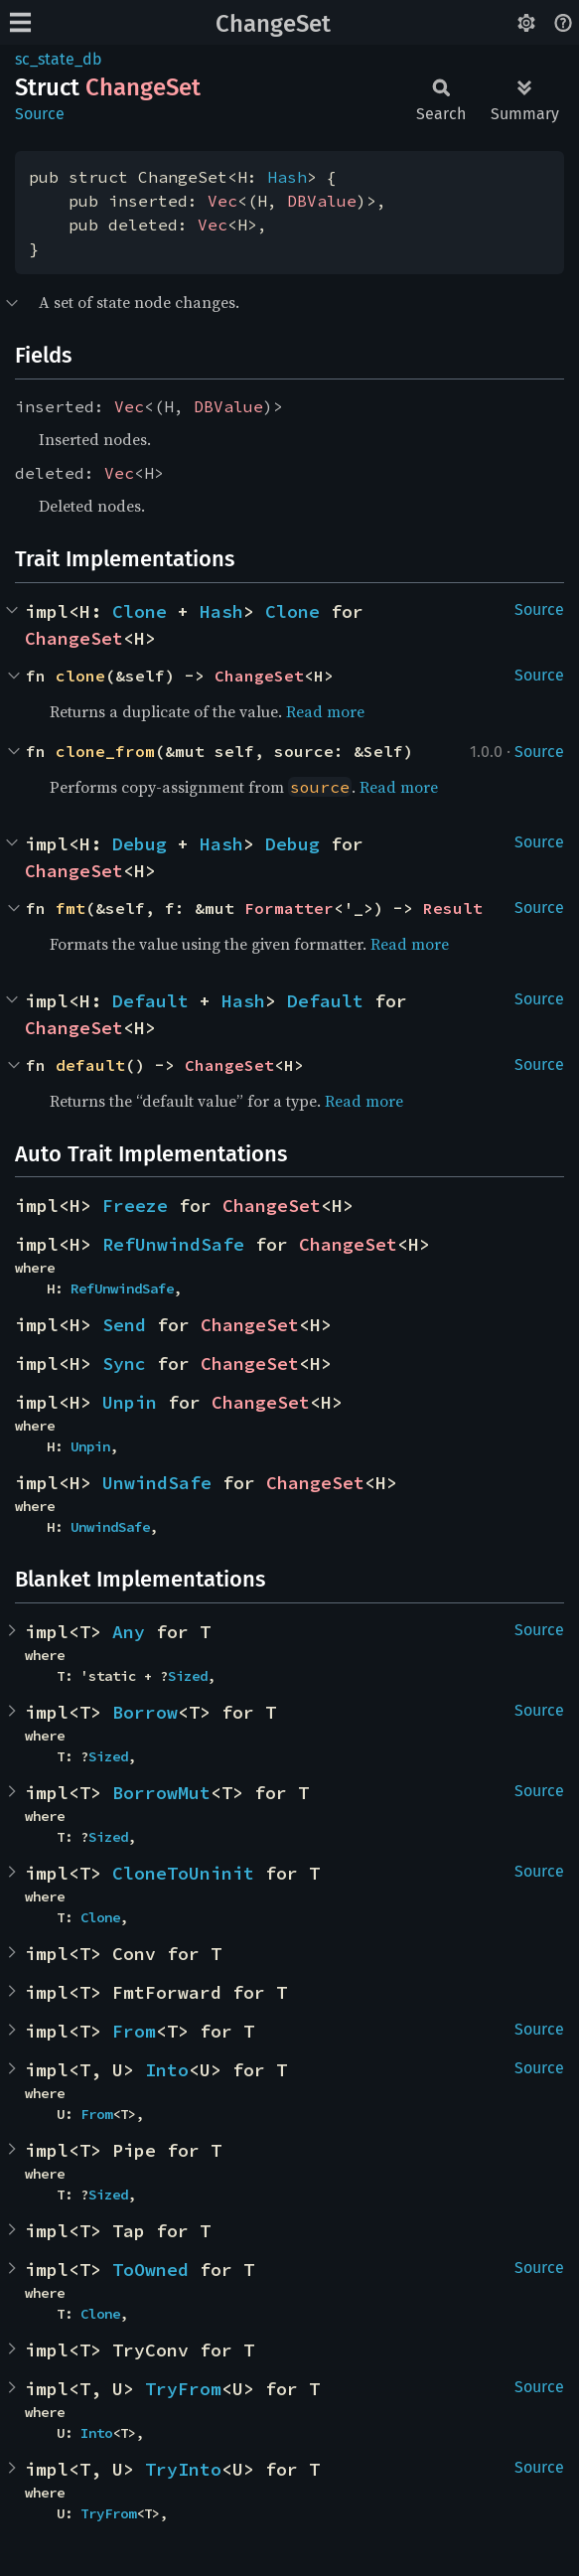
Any (128, 1631)
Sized (188, 1676)
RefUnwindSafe (173, 1244)
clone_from (105, 751)
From (134, 2031)
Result (453, 908)
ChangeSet (273, 24)
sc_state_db (58, 59)
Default (150, 1000)
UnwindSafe (157, 1482)
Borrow (145, 1712)
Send (124, 1324)
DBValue (322, 201)
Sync (124, 1363)
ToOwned (150, 2269)
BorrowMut (161, 1792)
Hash (287, 177)
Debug (139, 844)
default (90, 1065)
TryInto (183, 2469)
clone (80, 675)
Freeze (135, 1205)
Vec (222, 201)
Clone (139, 611)
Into (167, 2069)
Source (40, 113)
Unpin (129, 1402)
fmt (70, 908)
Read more (325, 711)
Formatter (289, 908)
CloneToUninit (183, 1873)
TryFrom (183, 2388)
